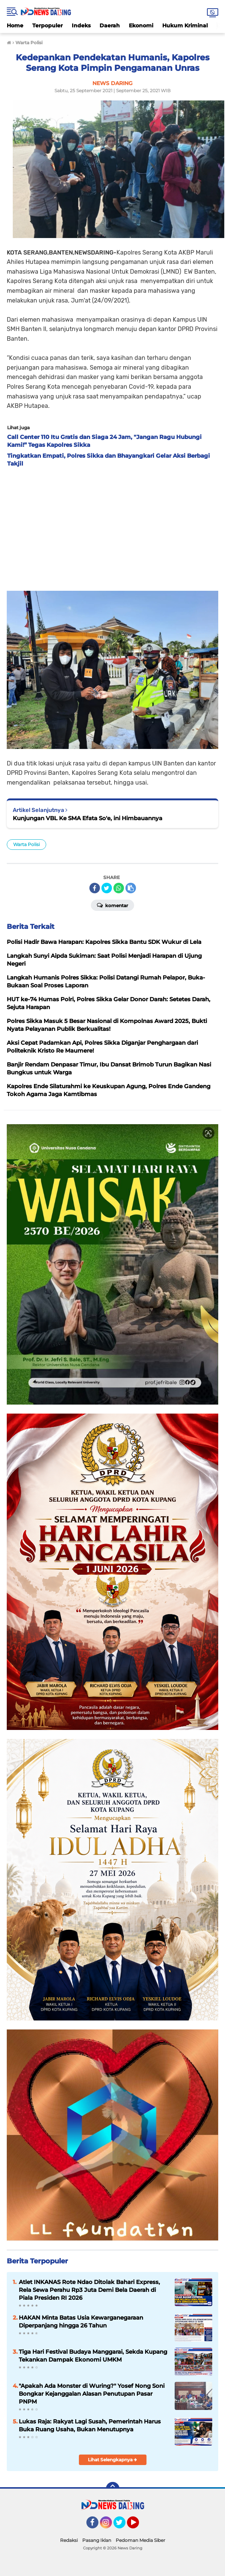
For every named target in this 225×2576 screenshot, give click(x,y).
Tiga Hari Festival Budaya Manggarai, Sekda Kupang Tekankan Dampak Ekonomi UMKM (93, 2355)
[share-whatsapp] (118, 888)
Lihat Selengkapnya (112, 2459)
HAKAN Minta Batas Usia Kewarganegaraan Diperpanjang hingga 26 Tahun (81, 2321)
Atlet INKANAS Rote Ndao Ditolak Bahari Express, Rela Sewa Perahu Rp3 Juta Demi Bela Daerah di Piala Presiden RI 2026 (89, 2289)
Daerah (110, 25)
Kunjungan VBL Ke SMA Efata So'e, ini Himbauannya (87, 818)
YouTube (138, 2525)
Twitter (122, 2525)
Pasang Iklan (96, 2540)
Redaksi (69, 2540)
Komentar (112, 905)
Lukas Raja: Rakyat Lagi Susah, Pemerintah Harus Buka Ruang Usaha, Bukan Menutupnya (90, 2425)
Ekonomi (141, 25)
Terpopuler (47, 25)
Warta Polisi (26, 844)
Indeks (81, 25)
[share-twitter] (106, 888)
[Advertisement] (112, 527)
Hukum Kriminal (185, 25)
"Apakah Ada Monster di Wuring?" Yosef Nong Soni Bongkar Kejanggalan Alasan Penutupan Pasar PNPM (92, 2393)
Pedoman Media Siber (140, 2540)
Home (15, 25)
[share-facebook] (94, 888)
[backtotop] (112, 2488)
